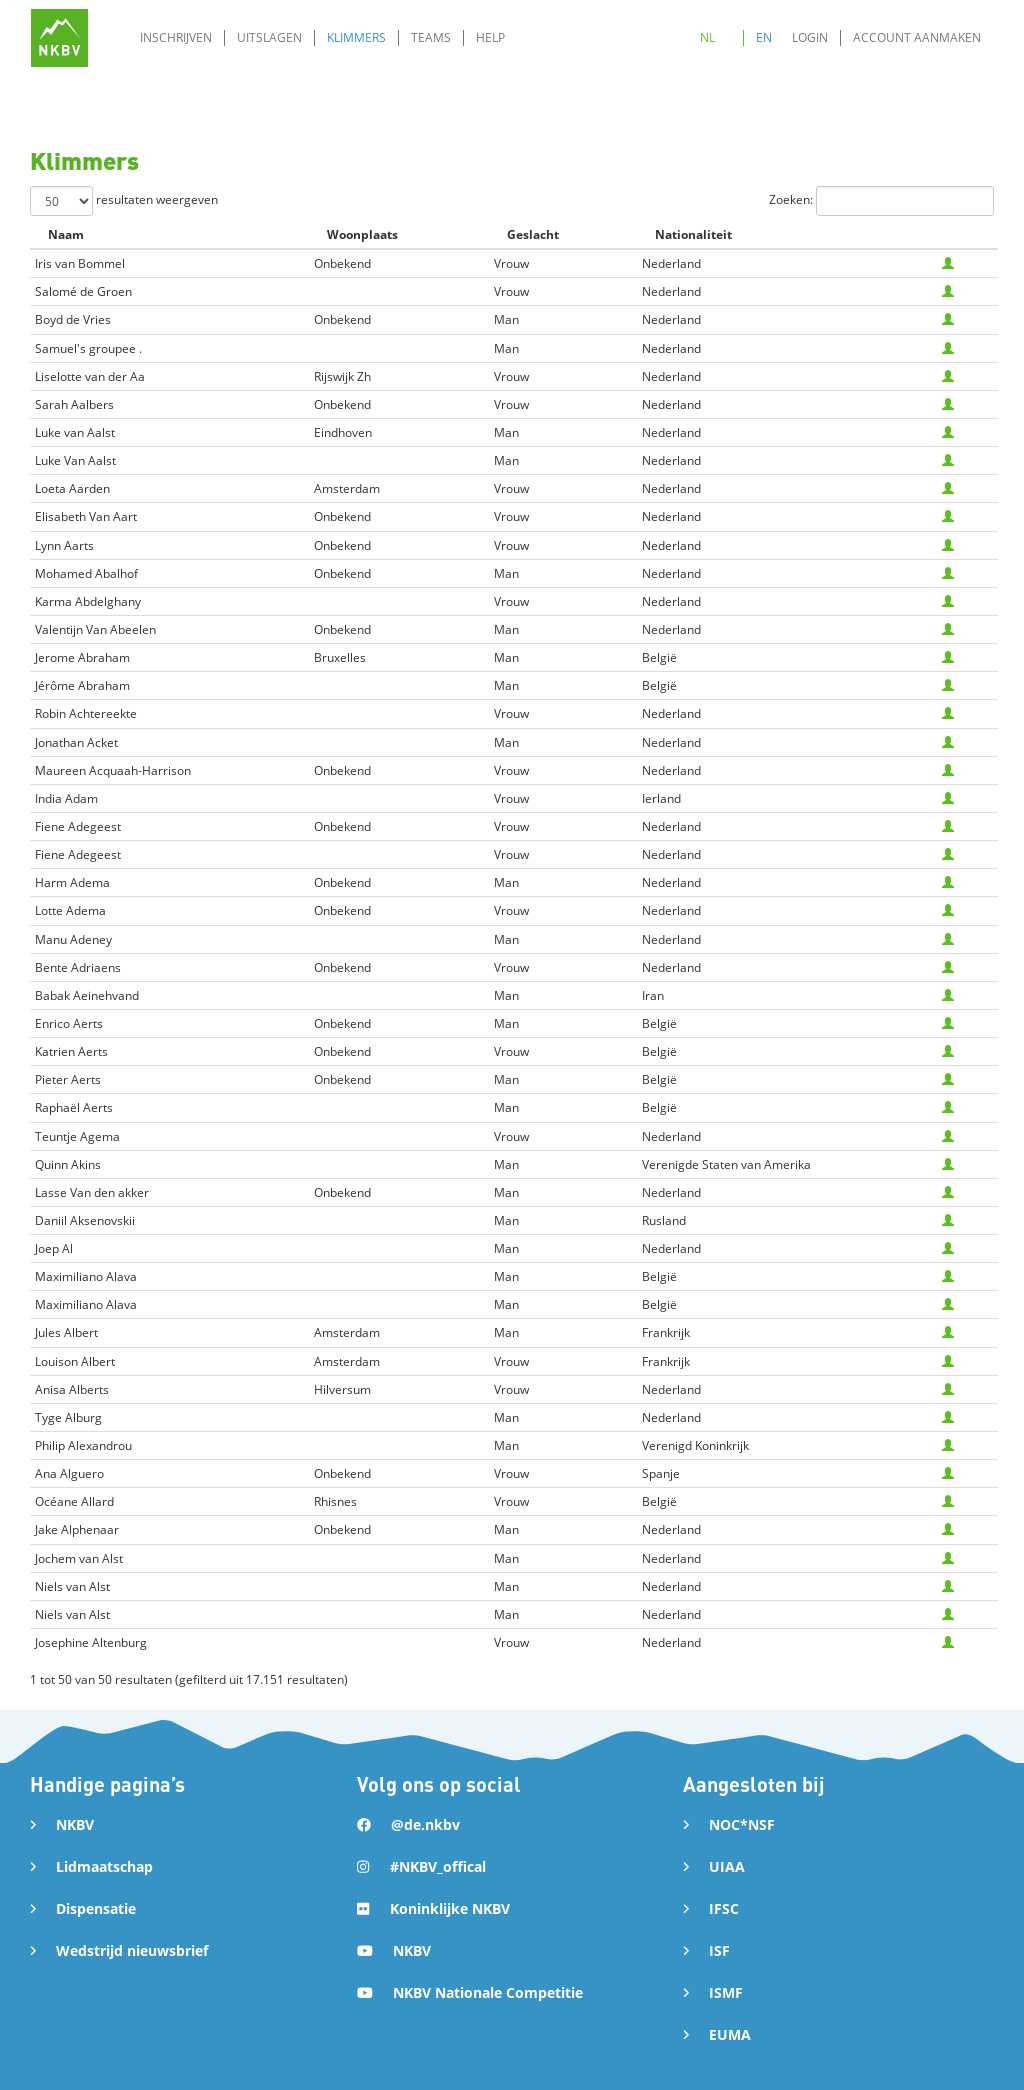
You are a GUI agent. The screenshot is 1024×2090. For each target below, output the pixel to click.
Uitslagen (269, 37)
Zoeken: (881, 201)
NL (707, 37)
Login (810, 37)
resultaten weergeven (124, 201)
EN (764, 37)
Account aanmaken (917, 37)
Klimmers (356, 37)
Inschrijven (176, 37)
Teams (431, 37)
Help (490, 37)
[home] (59, 37)
